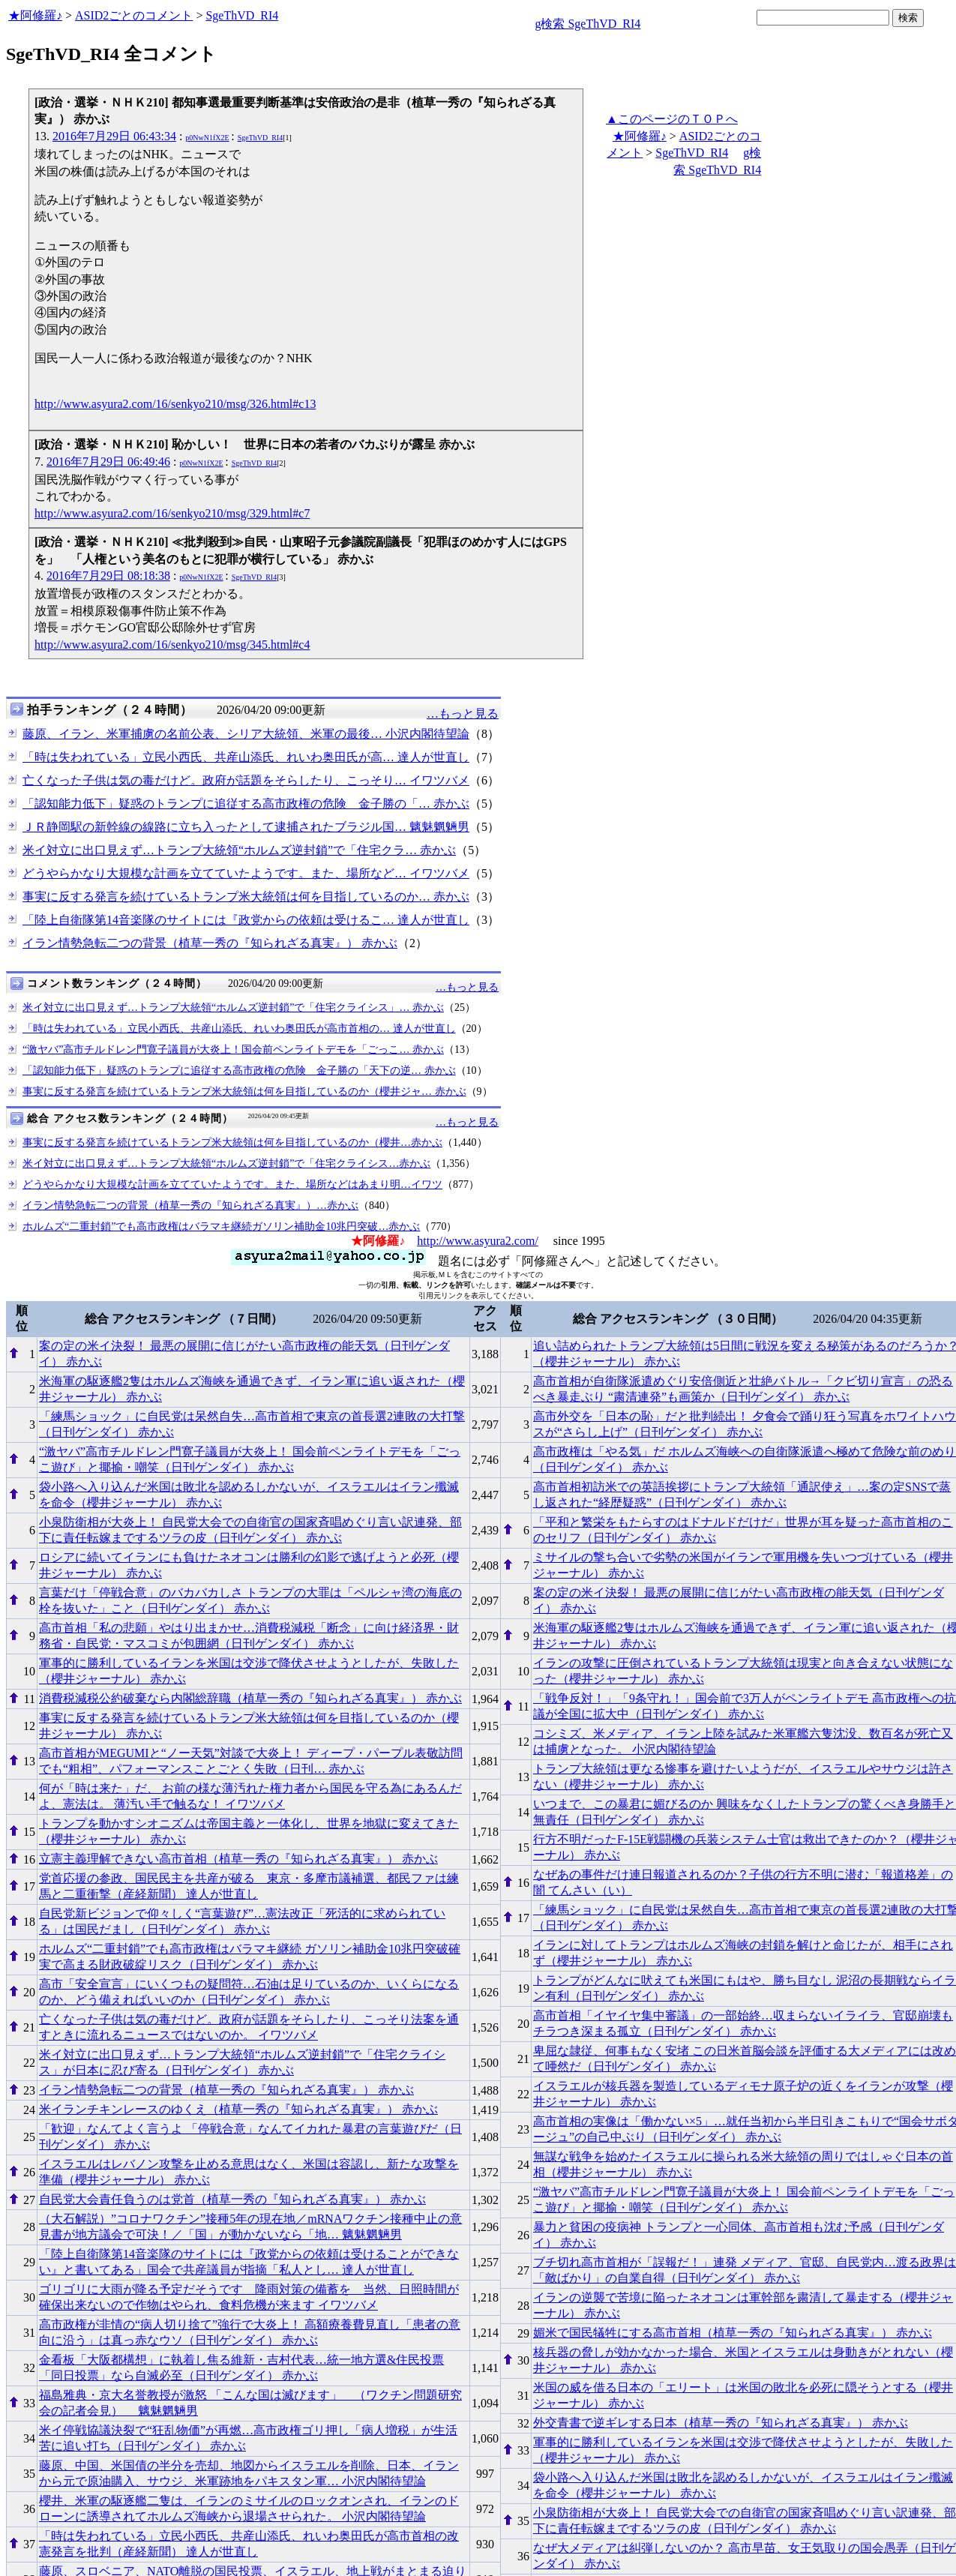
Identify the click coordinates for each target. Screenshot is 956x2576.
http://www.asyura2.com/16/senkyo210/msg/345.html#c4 (172, 644)
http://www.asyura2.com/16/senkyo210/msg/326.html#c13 (175, 403)
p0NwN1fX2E (207, 137)
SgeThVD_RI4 (241, 15)
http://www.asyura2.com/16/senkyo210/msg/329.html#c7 (172, 513)
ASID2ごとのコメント (134, 15)
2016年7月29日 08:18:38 (108, 575)
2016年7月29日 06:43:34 (114, 136)
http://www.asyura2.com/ (477, 1240)
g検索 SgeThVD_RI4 (587, 23)
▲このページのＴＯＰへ (672, 118)
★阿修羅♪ (35, 15)
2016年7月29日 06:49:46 (108, 461)
